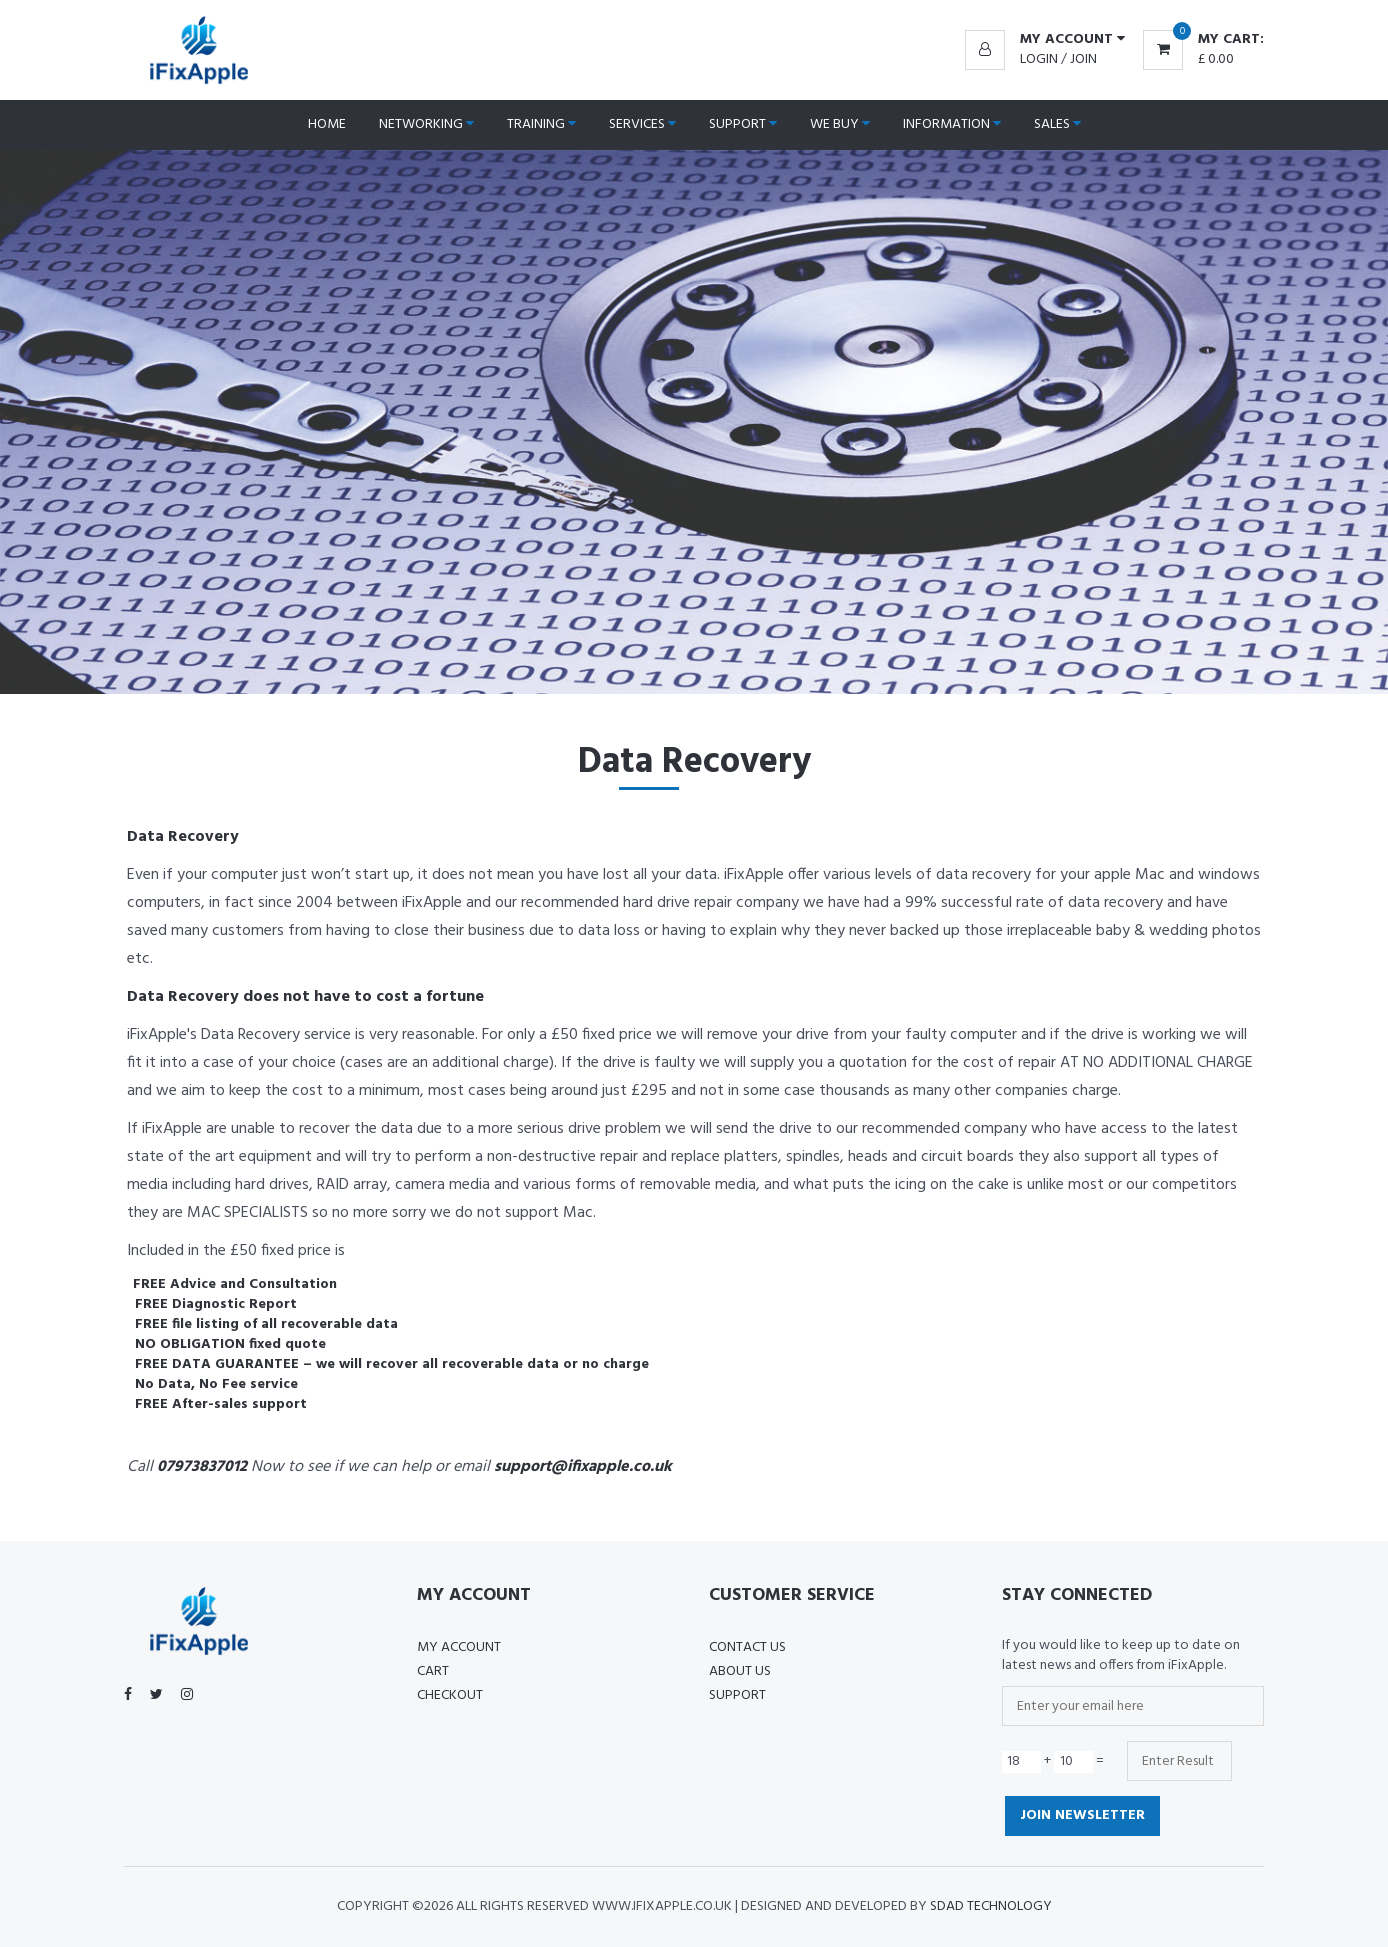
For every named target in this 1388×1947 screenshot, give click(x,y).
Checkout (450, 1695)
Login (1039, 59)
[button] (1045, 40)
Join (1083, 59)
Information (952, 124)
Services (642, 124)
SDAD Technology (991, 1906)
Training (541, 124)
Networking (426, 124)
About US (740, 1671)
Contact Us (747, 1647)
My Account (459, 1647)
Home (327, 124)
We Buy (840, 124)
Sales (1057, 124)
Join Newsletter (1082, 1815)
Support (743, 124)
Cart (433, 1671)
